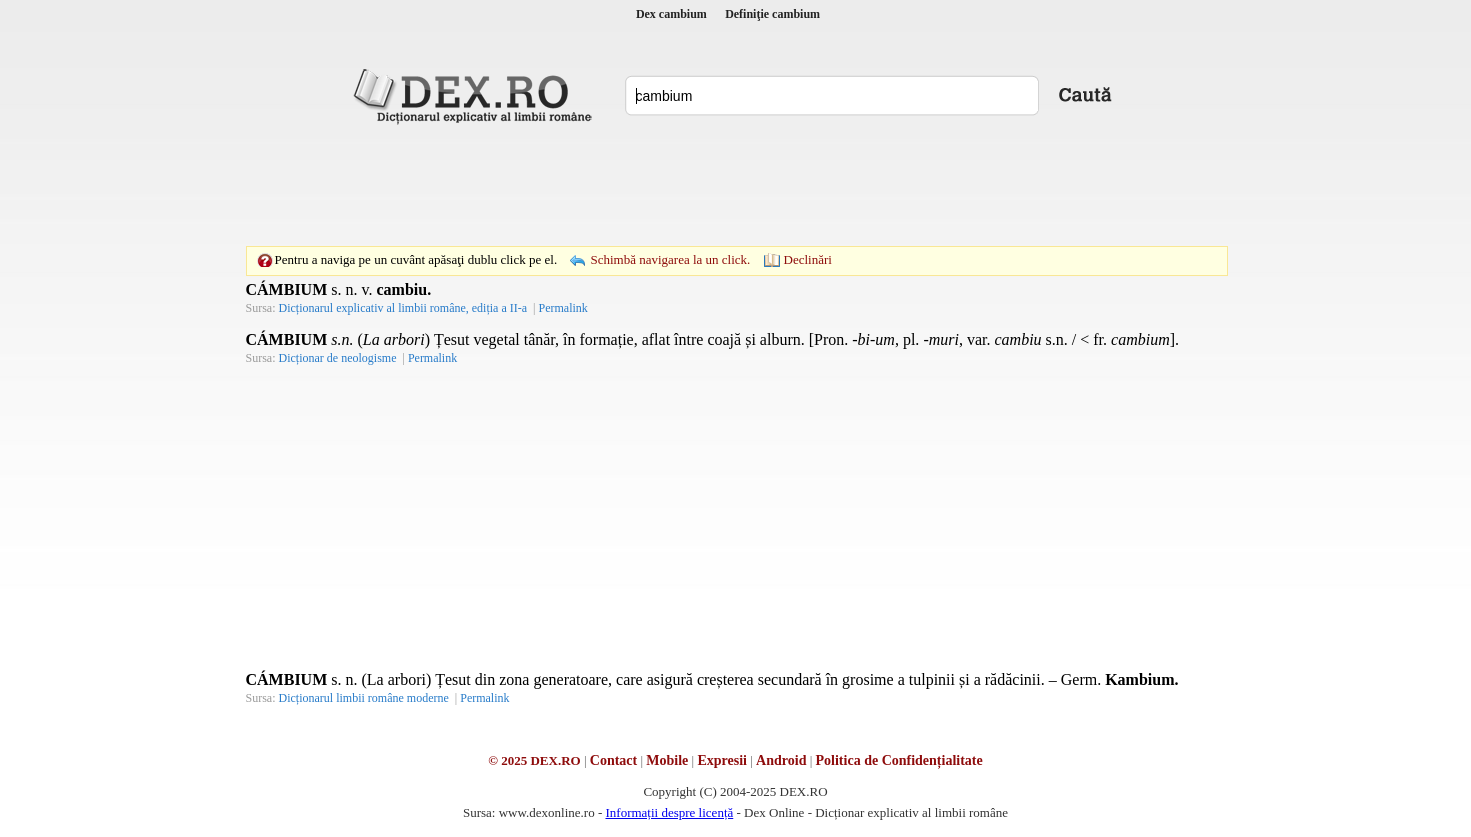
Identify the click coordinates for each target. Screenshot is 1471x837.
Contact (613, 760)
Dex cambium (671, 14)
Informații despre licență (669, 812)
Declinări (808, 259)
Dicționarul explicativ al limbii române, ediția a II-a (403, 308)
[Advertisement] (736, 185)
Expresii (722, 760)
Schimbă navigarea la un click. (670, 259)
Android (781, 760)
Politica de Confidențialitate (899, 760)
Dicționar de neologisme (338, 358)
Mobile (667, 760)
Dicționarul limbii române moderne (364, 698)
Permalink (562, 308)
